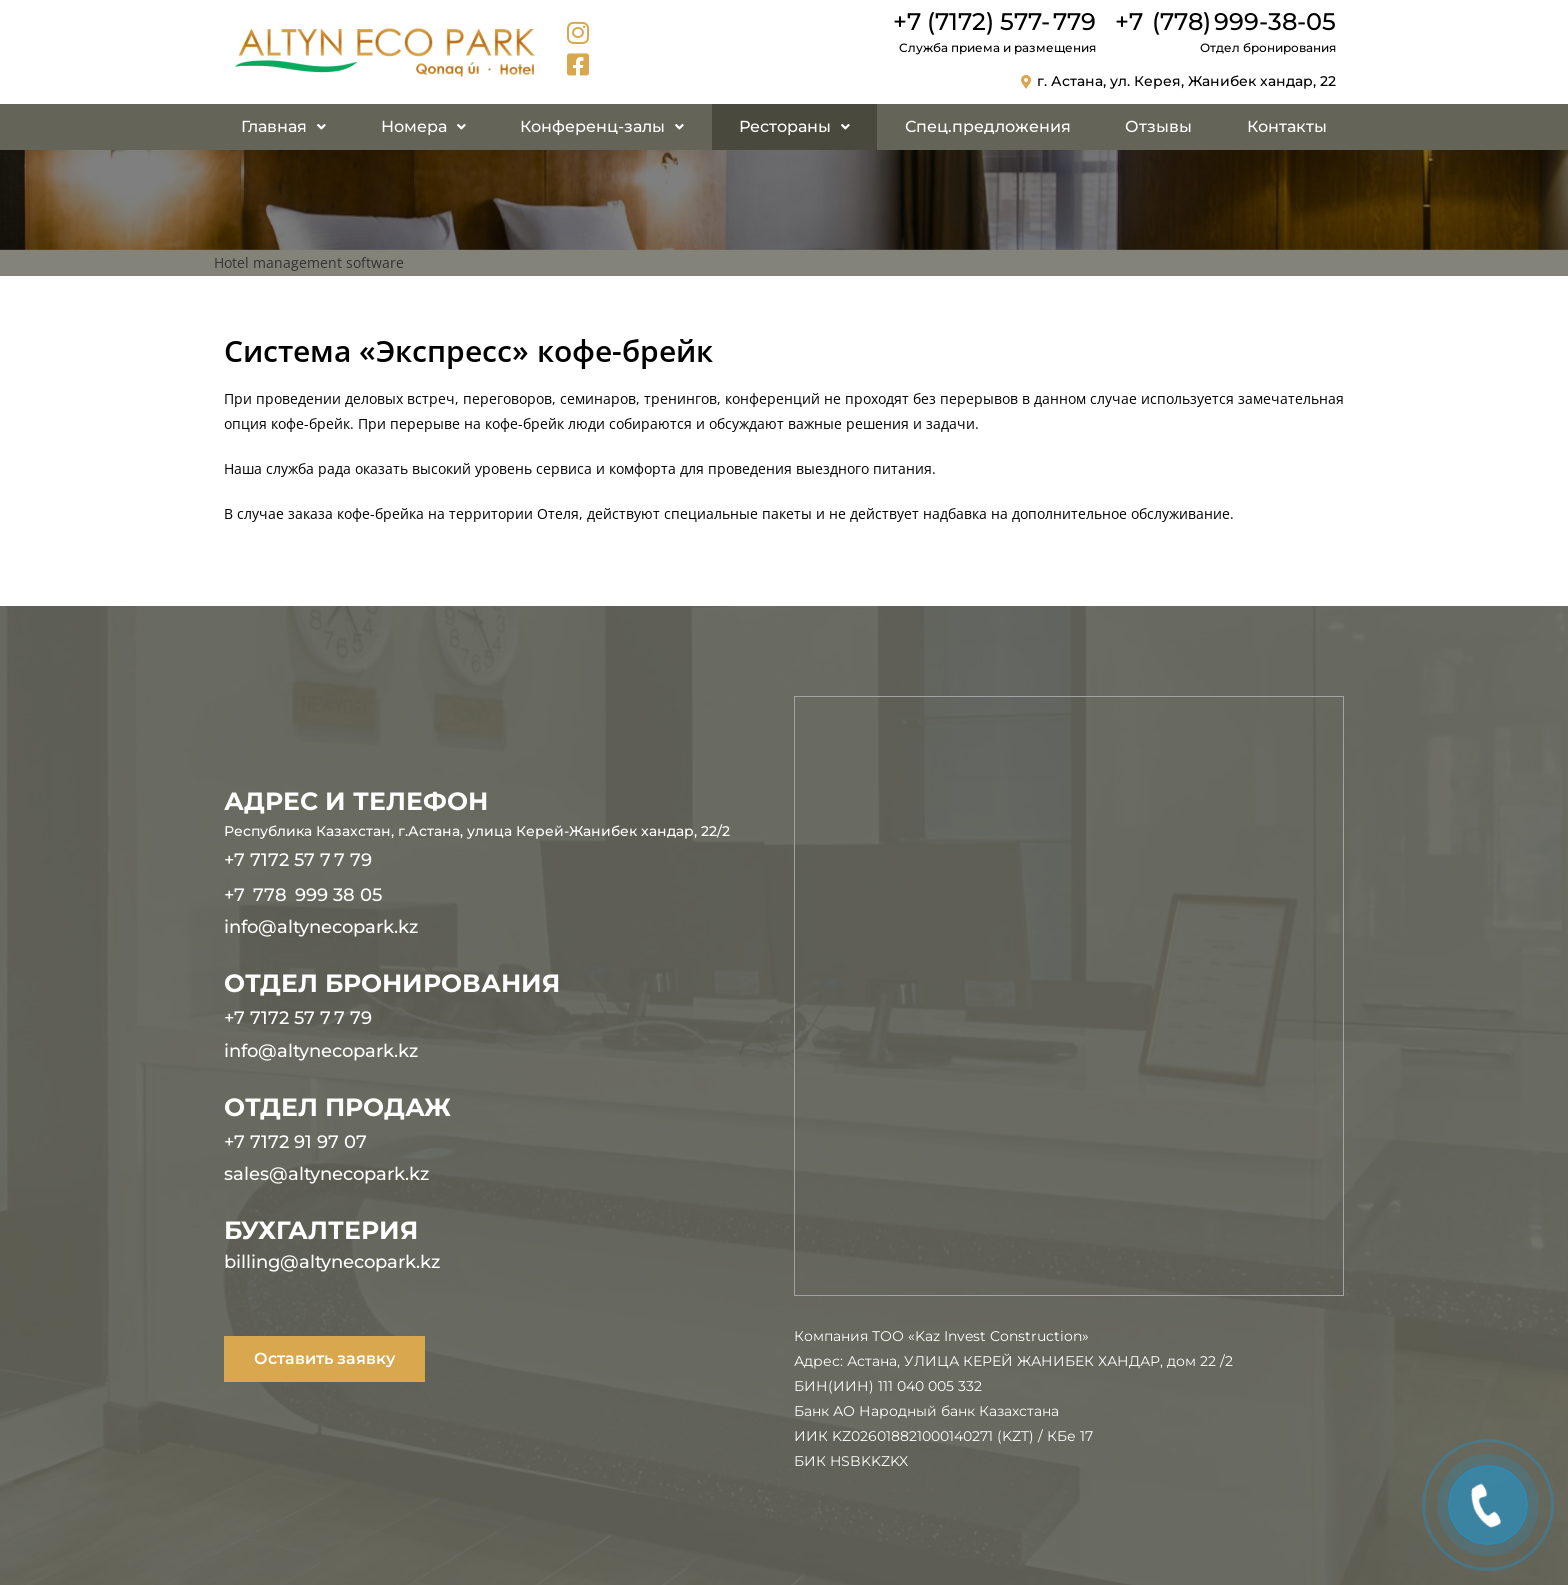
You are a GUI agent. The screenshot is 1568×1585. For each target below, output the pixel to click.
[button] (284, 127)
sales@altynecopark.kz (326, 1174)
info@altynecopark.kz (321, 927)
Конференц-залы (602, 126)
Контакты (1287, 126)
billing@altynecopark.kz (332, 1262)
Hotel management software (309, 262)
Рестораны (794, 126)
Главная (283, 126)
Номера (423, 126)
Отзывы (1158, 126)
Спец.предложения (988, 126)
